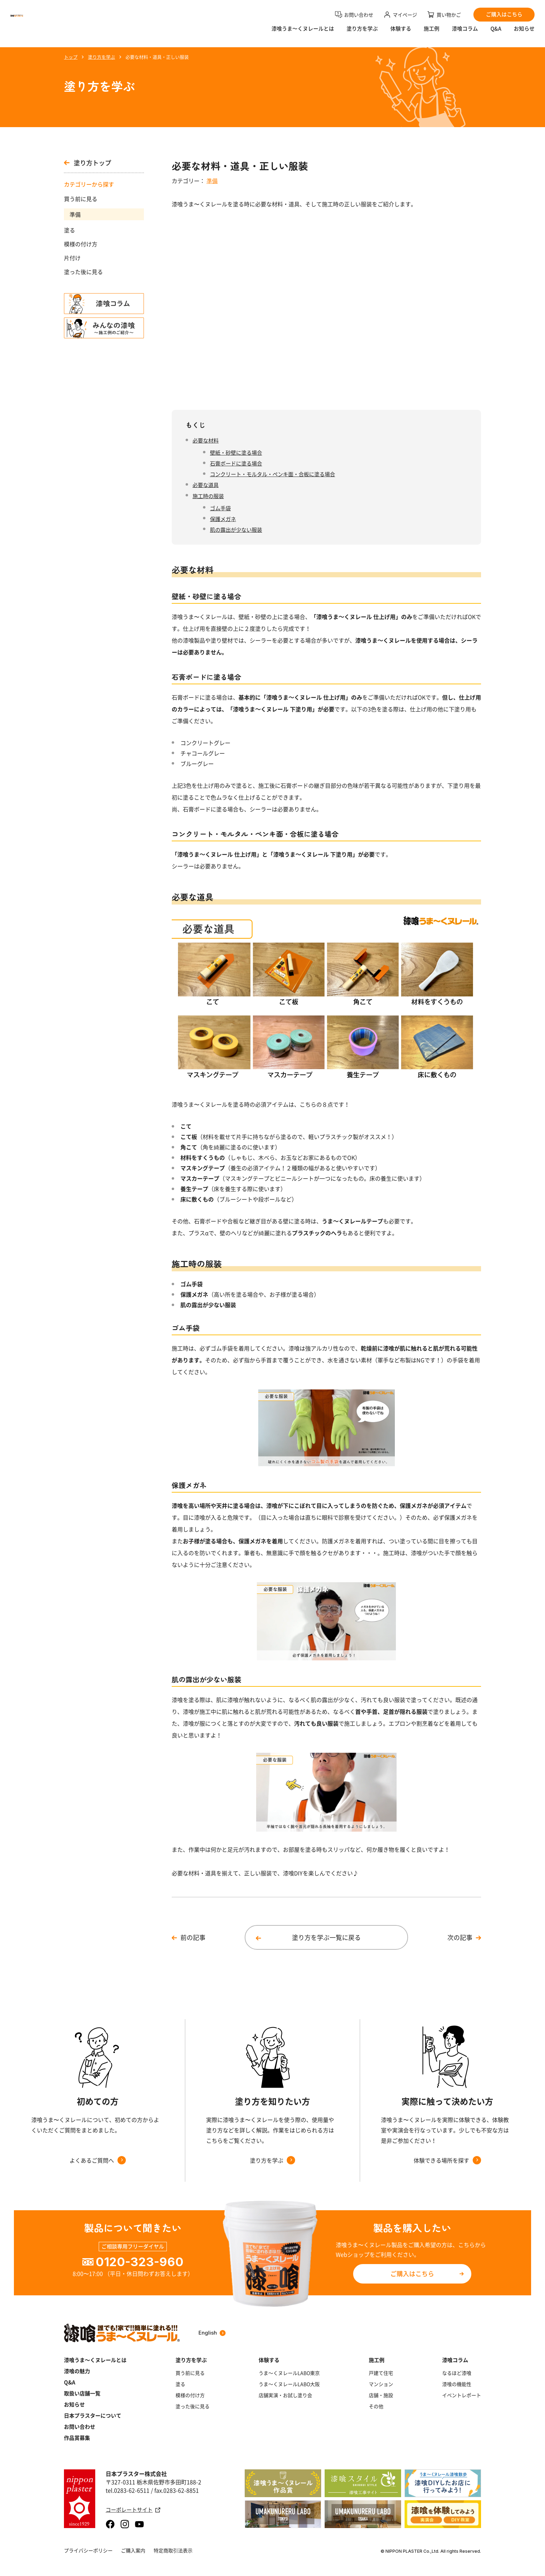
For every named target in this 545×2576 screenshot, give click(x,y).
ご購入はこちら (412, 2273)
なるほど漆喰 (456, 2372)
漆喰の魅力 (77, 2371)
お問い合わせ (79, 2426)
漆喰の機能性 (456, 2383)
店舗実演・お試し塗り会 (285, 2395)
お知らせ (524, 33)
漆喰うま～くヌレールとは (95, 2360)
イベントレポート (461, 2395)
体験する (400, 33)
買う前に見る (80, 199)
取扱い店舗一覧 (82, 2393)
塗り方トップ (87, 162)
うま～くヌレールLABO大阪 (289, 2383)
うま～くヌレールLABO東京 (289, 2372)
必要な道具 (206, 485)
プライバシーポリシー (88, 2550)
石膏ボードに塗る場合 (236, 463)
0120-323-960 (140, 2262)
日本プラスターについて (92, 2415)
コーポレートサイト (133, 2510)
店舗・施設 (381, 2395)
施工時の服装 (208, 496)
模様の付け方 (80, 244)
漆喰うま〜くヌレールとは (302, 33)
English (212, 2333)
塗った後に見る (83, 271)
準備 (75, 214)
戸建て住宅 (381, 2372)
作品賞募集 (77, 2438)
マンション (381, 2383)
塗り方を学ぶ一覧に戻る (326, 1937)
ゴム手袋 (220, 508)
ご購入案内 (133, 2550)
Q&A (495, 33)
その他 (376, 2406)
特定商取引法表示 (173, 2550)
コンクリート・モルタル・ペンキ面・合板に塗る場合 (272, 474)
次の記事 (459, 1937)
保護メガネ (223, 519)
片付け (72, 258)
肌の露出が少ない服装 (236, 530)
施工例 (431, 33)
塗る (69, 230)
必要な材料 (206, 440)
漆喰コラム (465, 33)
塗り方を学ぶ (362, 33)
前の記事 (192, 1937)
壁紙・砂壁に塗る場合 (236, 452)
